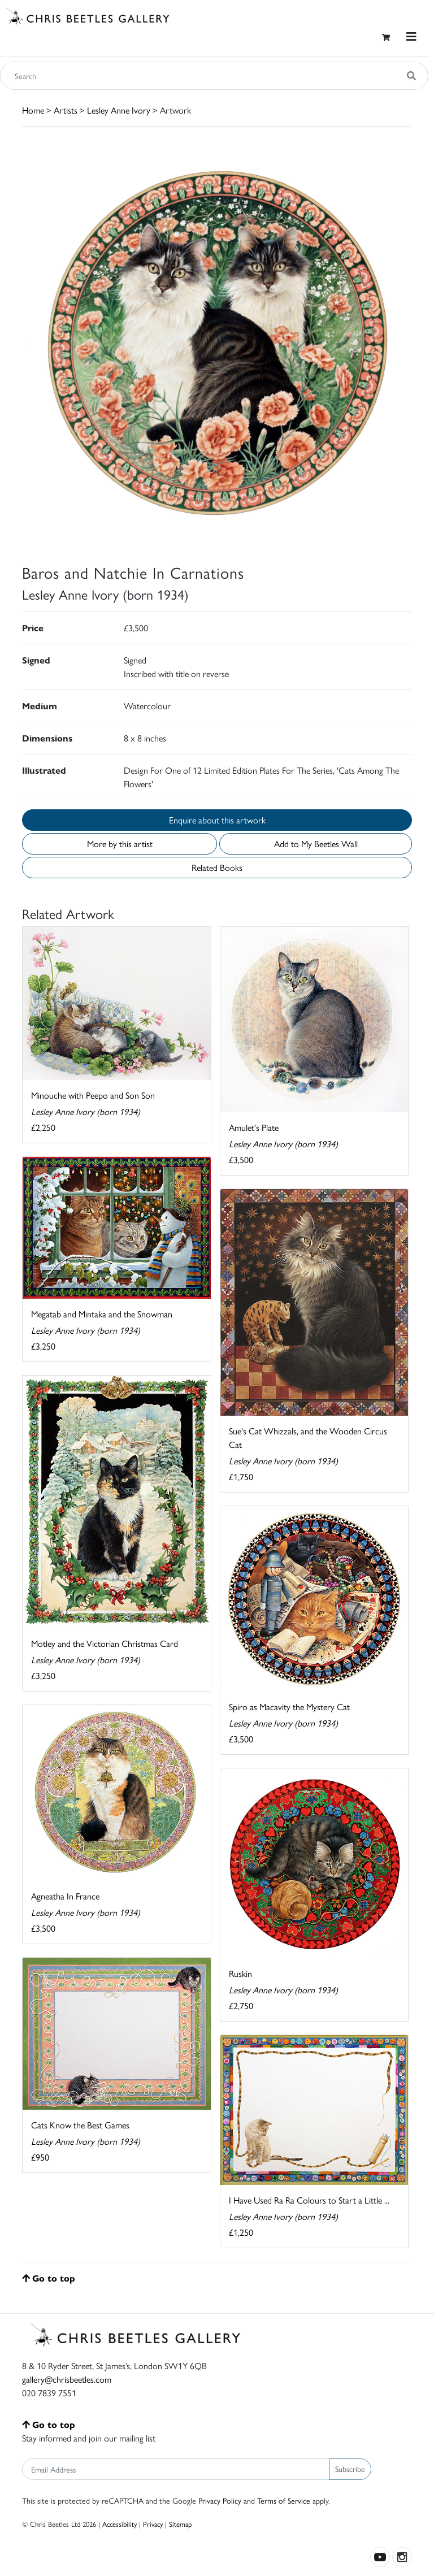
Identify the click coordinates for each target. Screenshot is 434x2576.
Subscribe (350, 2468)
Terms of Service (283, 2500)
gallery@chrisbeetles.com (66, 2379)
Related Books (217, 867)
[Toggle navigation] (411, 36)
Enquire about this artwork (217, 819)
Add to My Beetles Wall (316, 843)
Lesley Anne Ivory (118, 109)
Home (33, 109)
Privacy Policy (219, 2500)
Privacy (153, 2523)
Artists (65, 109)
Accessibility (119, 2523)
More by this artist (120, 843)
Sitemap (180, 2523)
